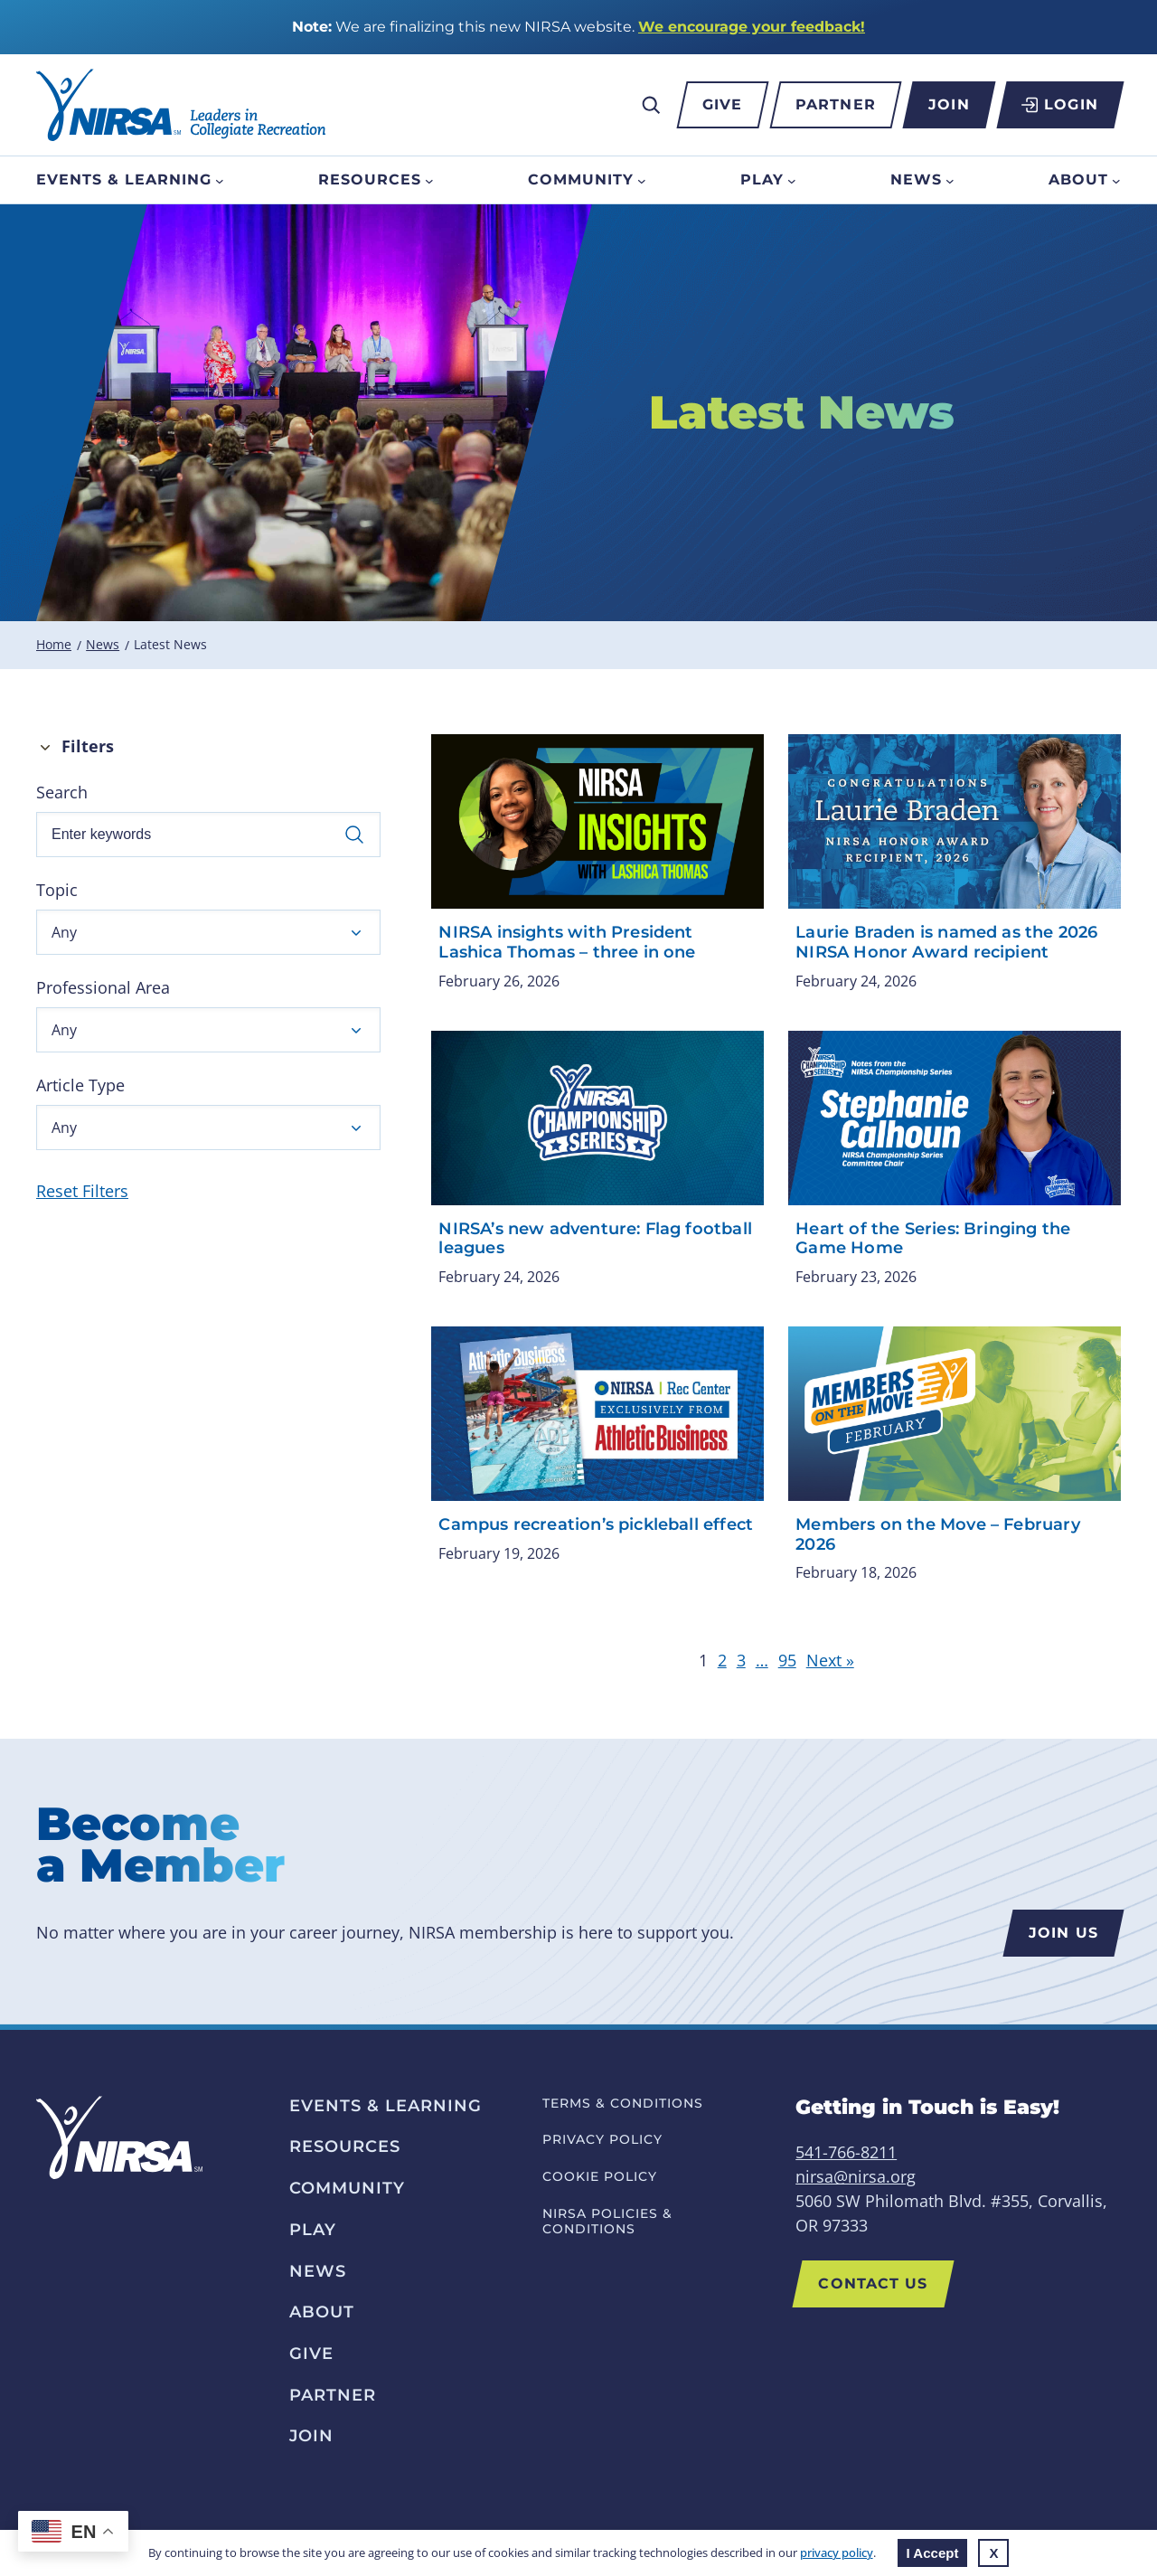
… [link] (762, 1660)
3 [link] (741, 1660)
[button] (208, 932)
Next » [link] (830, 1660)
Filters (87, 746)
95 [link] (787, 1660)
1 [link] (703, 1660)
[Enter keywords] (208, 834)
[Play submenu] (791, 179)
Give (722, 104)
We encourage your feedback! (751, 26)
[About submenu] (1116, 179)
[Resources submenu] (429, 179)
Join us (1063, 1932)
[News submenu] (950, 179)
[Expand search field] (650, 104)
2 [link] (722, 1660)
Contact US (872, 2283)
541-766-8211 (846, 2152)
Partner (835, 104)
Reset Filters (82, 1191)
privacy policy (836, 2552)
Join (948, 104)
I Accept (933, 2553)
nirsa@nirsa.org (855, 2176)
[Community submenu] (641, 179)
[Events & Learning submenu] (219, 179)
